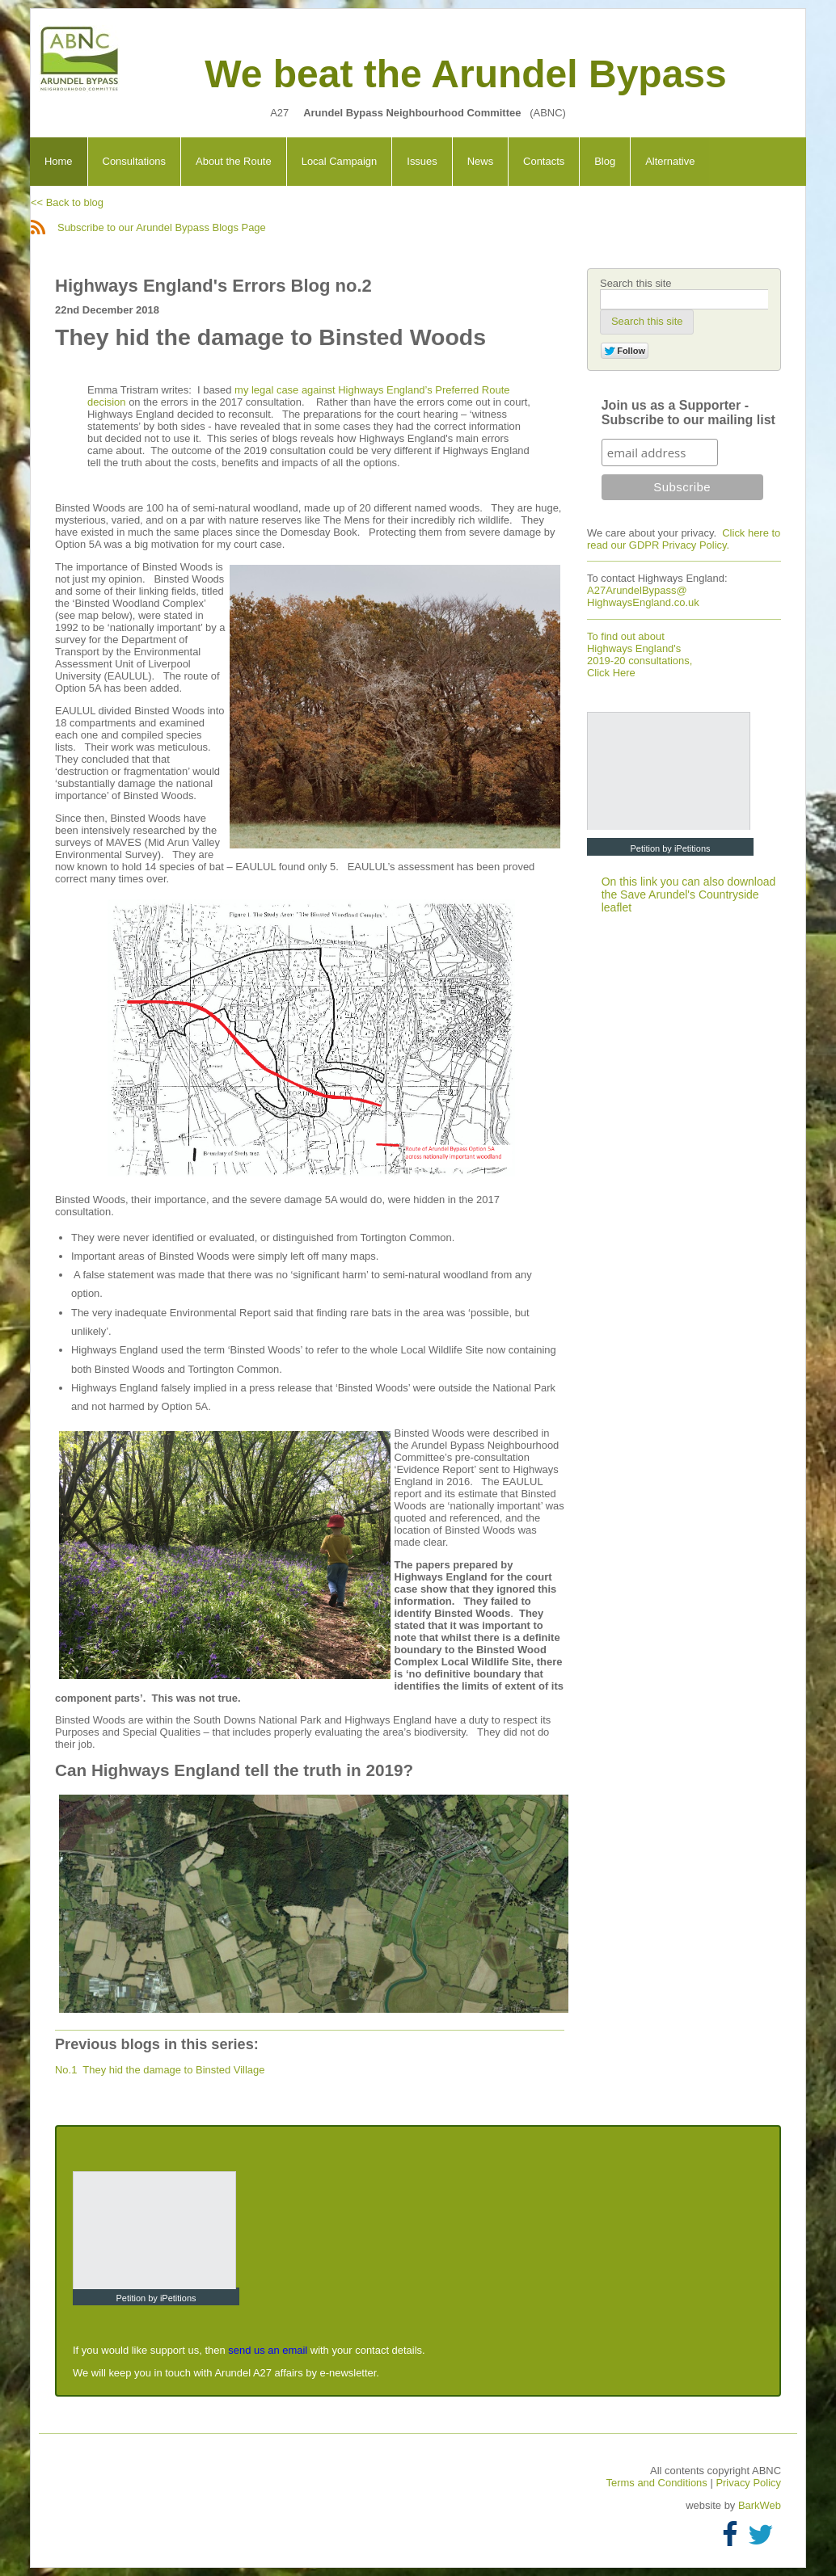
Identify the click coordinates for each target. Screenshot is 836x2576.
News (480, 161)
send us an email (267, 2350)
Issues (422, 161)
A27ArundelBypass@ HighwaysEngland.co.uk (643, 596)
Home (58, 161)
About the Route (234, 161)
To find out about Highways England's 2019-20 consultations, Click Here (639, 654)
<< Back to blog (67, 202)
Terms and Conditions (658, 2483)
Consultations (134, 161)
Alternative (670, 161)
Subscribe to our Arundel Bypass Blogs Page (148, 227)
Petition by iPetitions (670, 848)
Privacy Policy (748, 2483)
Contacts (543, 161)
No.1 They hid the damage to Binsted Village (159, 2070)
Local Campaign (340, 161)
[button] (647, 321)
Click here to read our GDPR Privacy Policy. (683, 539)
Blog (604, 161)
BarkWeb (759, 2505)
